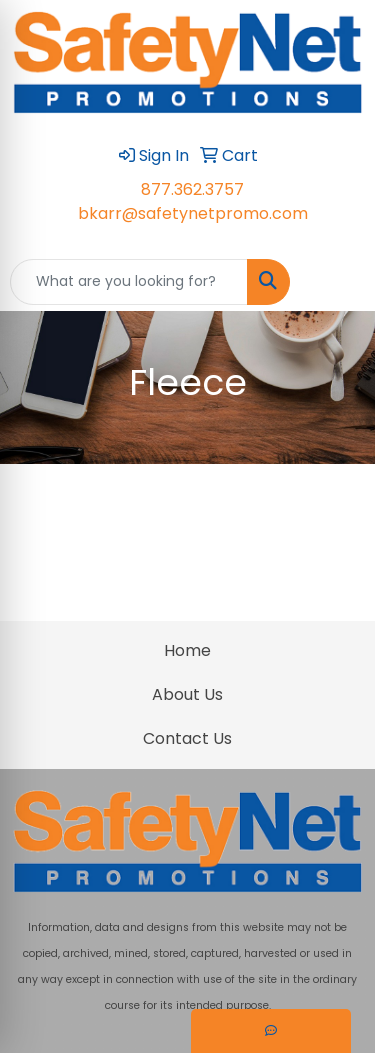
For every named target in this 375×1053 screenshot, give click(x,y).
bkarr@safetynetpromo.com (193, 213)
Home (187, 650)
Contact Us (187, 738)
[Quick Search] (129, 282)
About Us (187, 694)
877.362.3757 (192, 189)
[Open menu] (335, 282)
